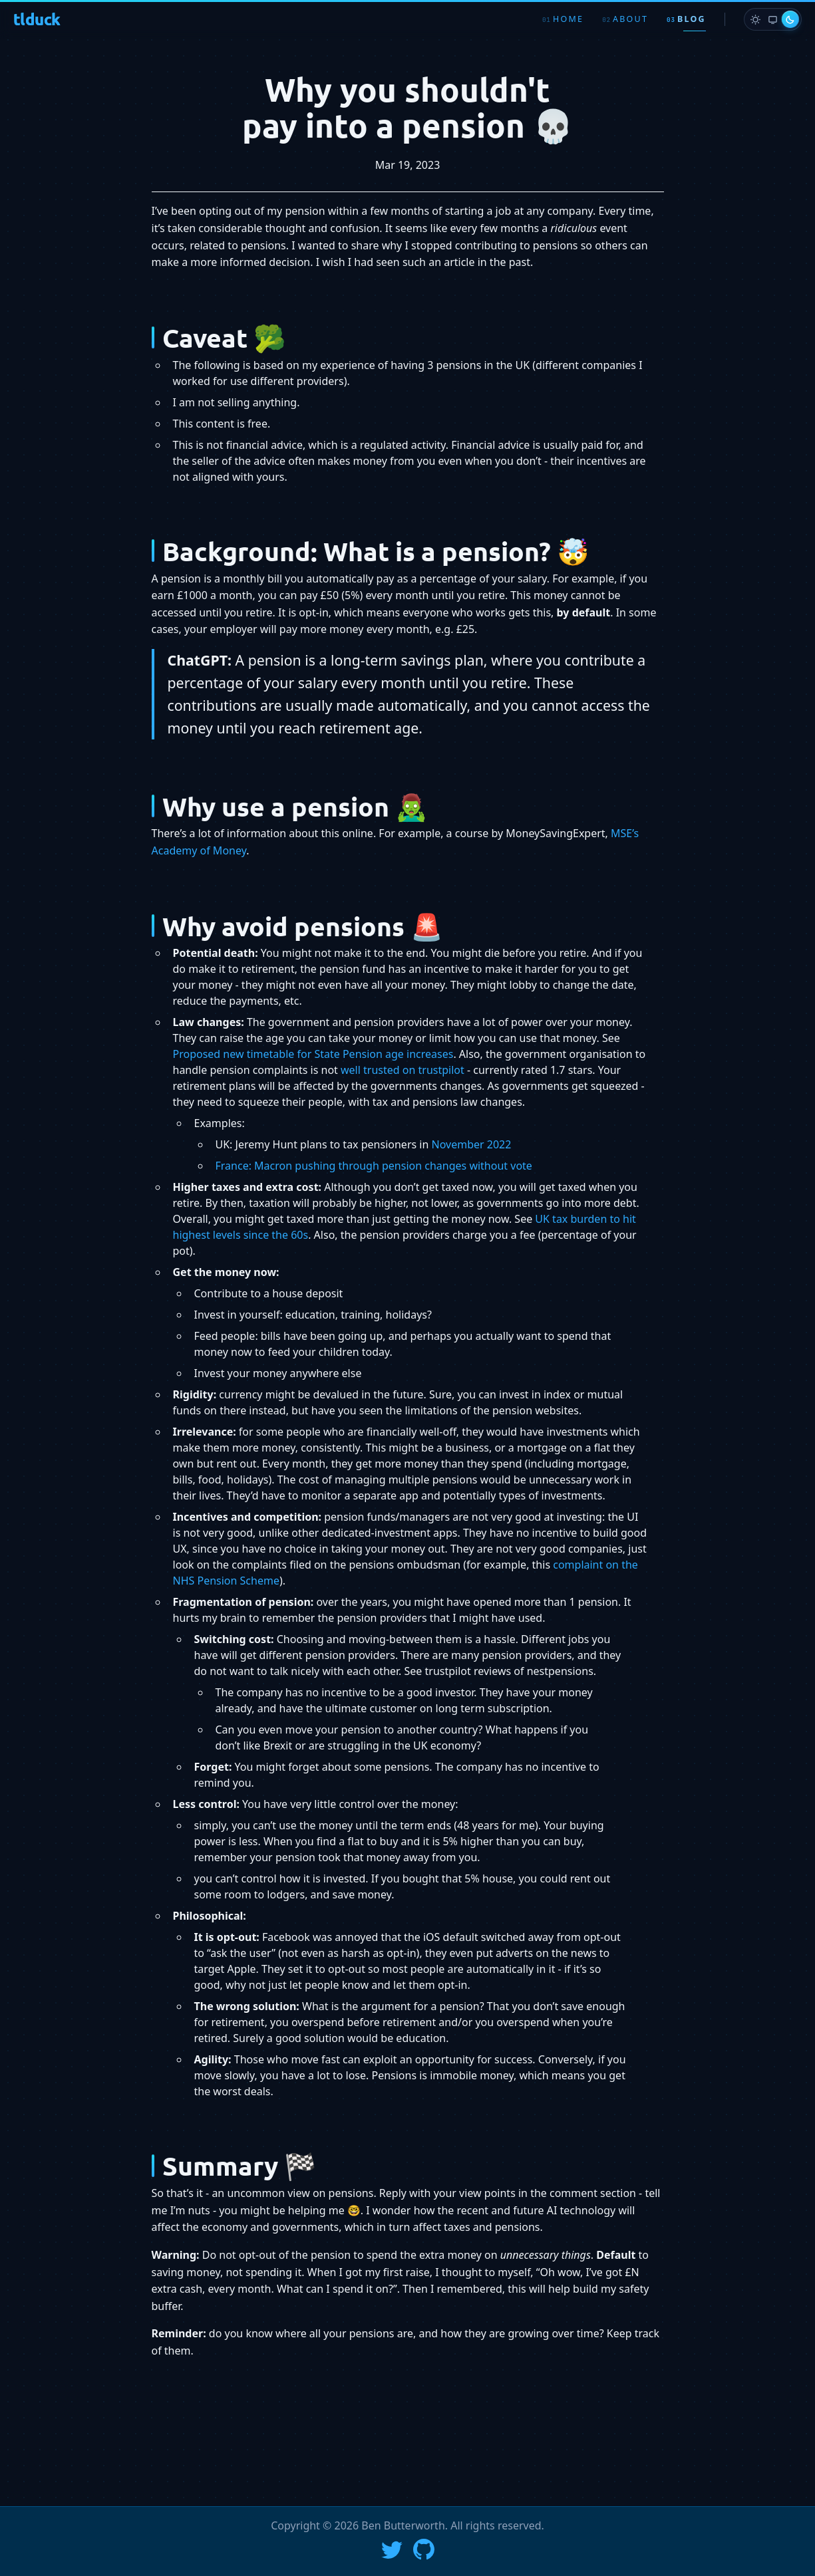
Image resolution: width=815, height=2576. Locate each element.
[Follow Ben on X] (392, 2549)
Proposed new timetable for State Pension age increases (313, 1054)
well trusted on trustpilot (402, 1070)
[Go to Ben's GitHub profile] (423, 2549)
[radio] (755, 19)
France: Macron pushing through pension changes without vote (374, 1165)
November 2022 (472, 1144)
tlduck (36, 19)
